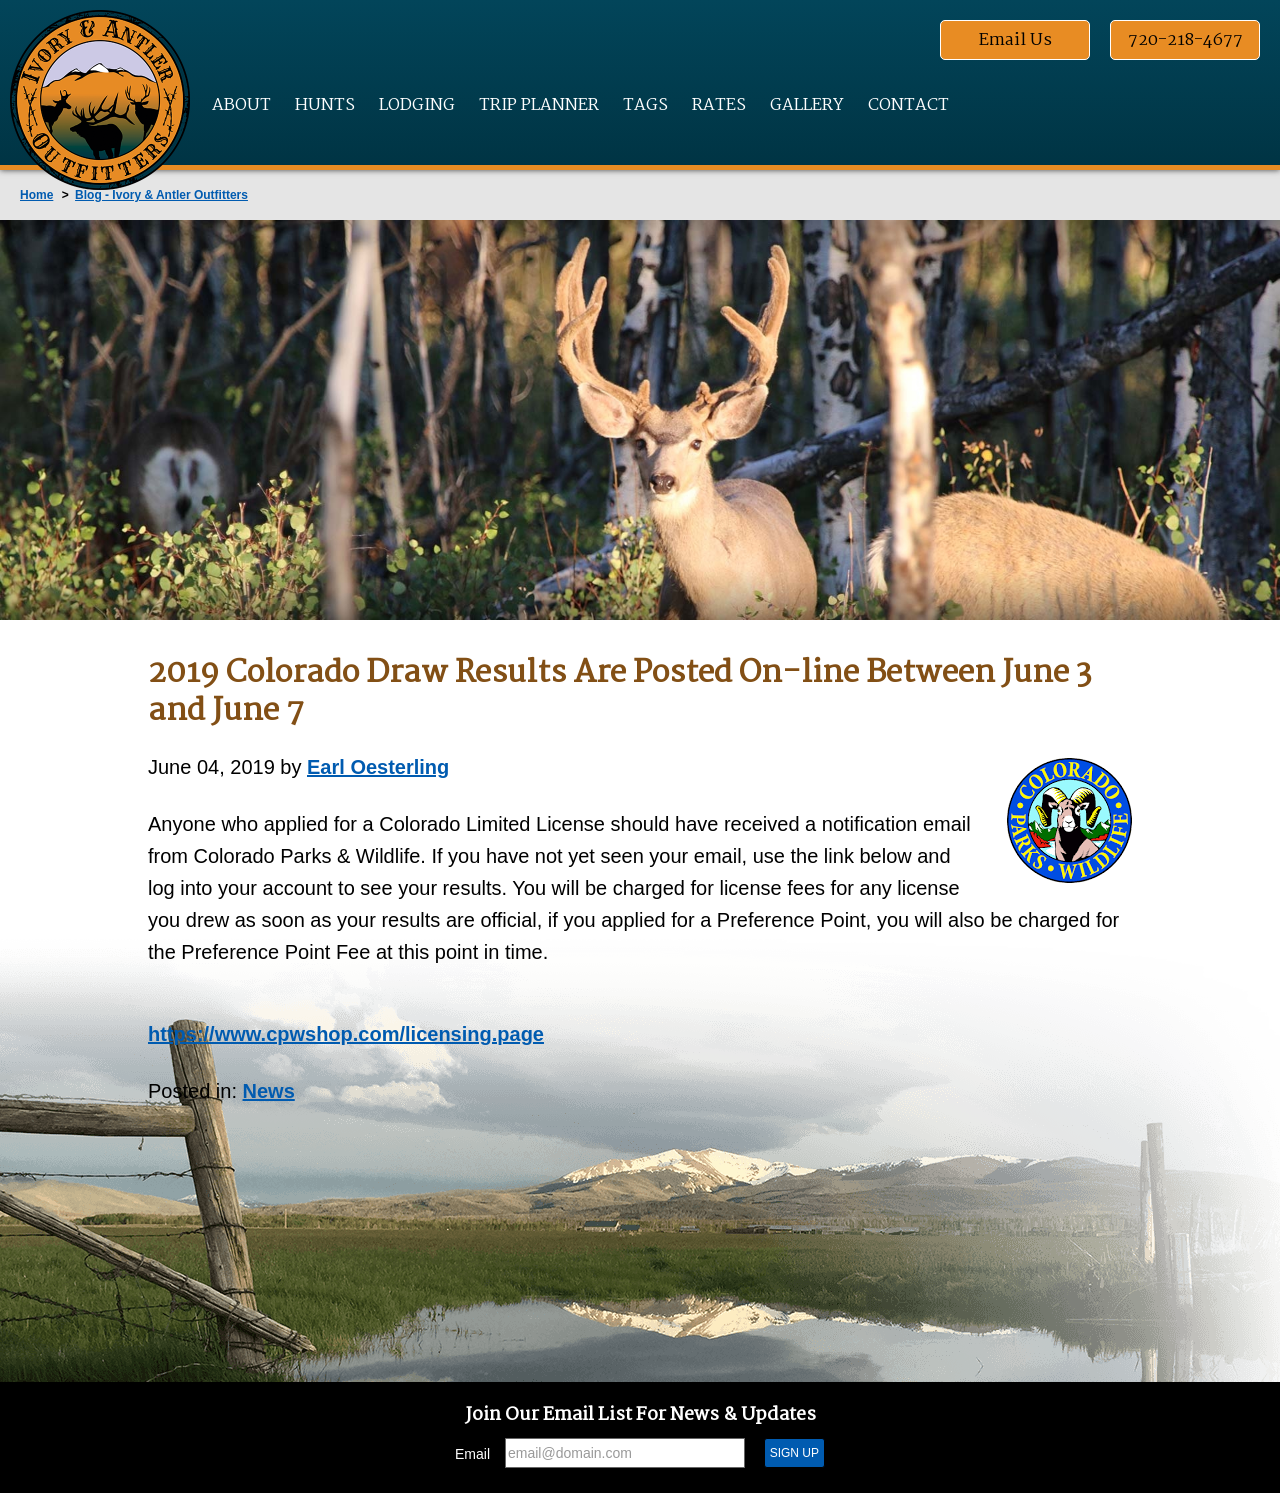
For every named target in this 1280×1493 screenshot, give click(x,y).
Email (472, 1454)
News (269, 1091)
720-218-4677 (1185, 40)
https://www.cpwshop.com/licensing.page (346, 1034)
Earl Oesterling (378, 767)
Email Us (1015, 40)
